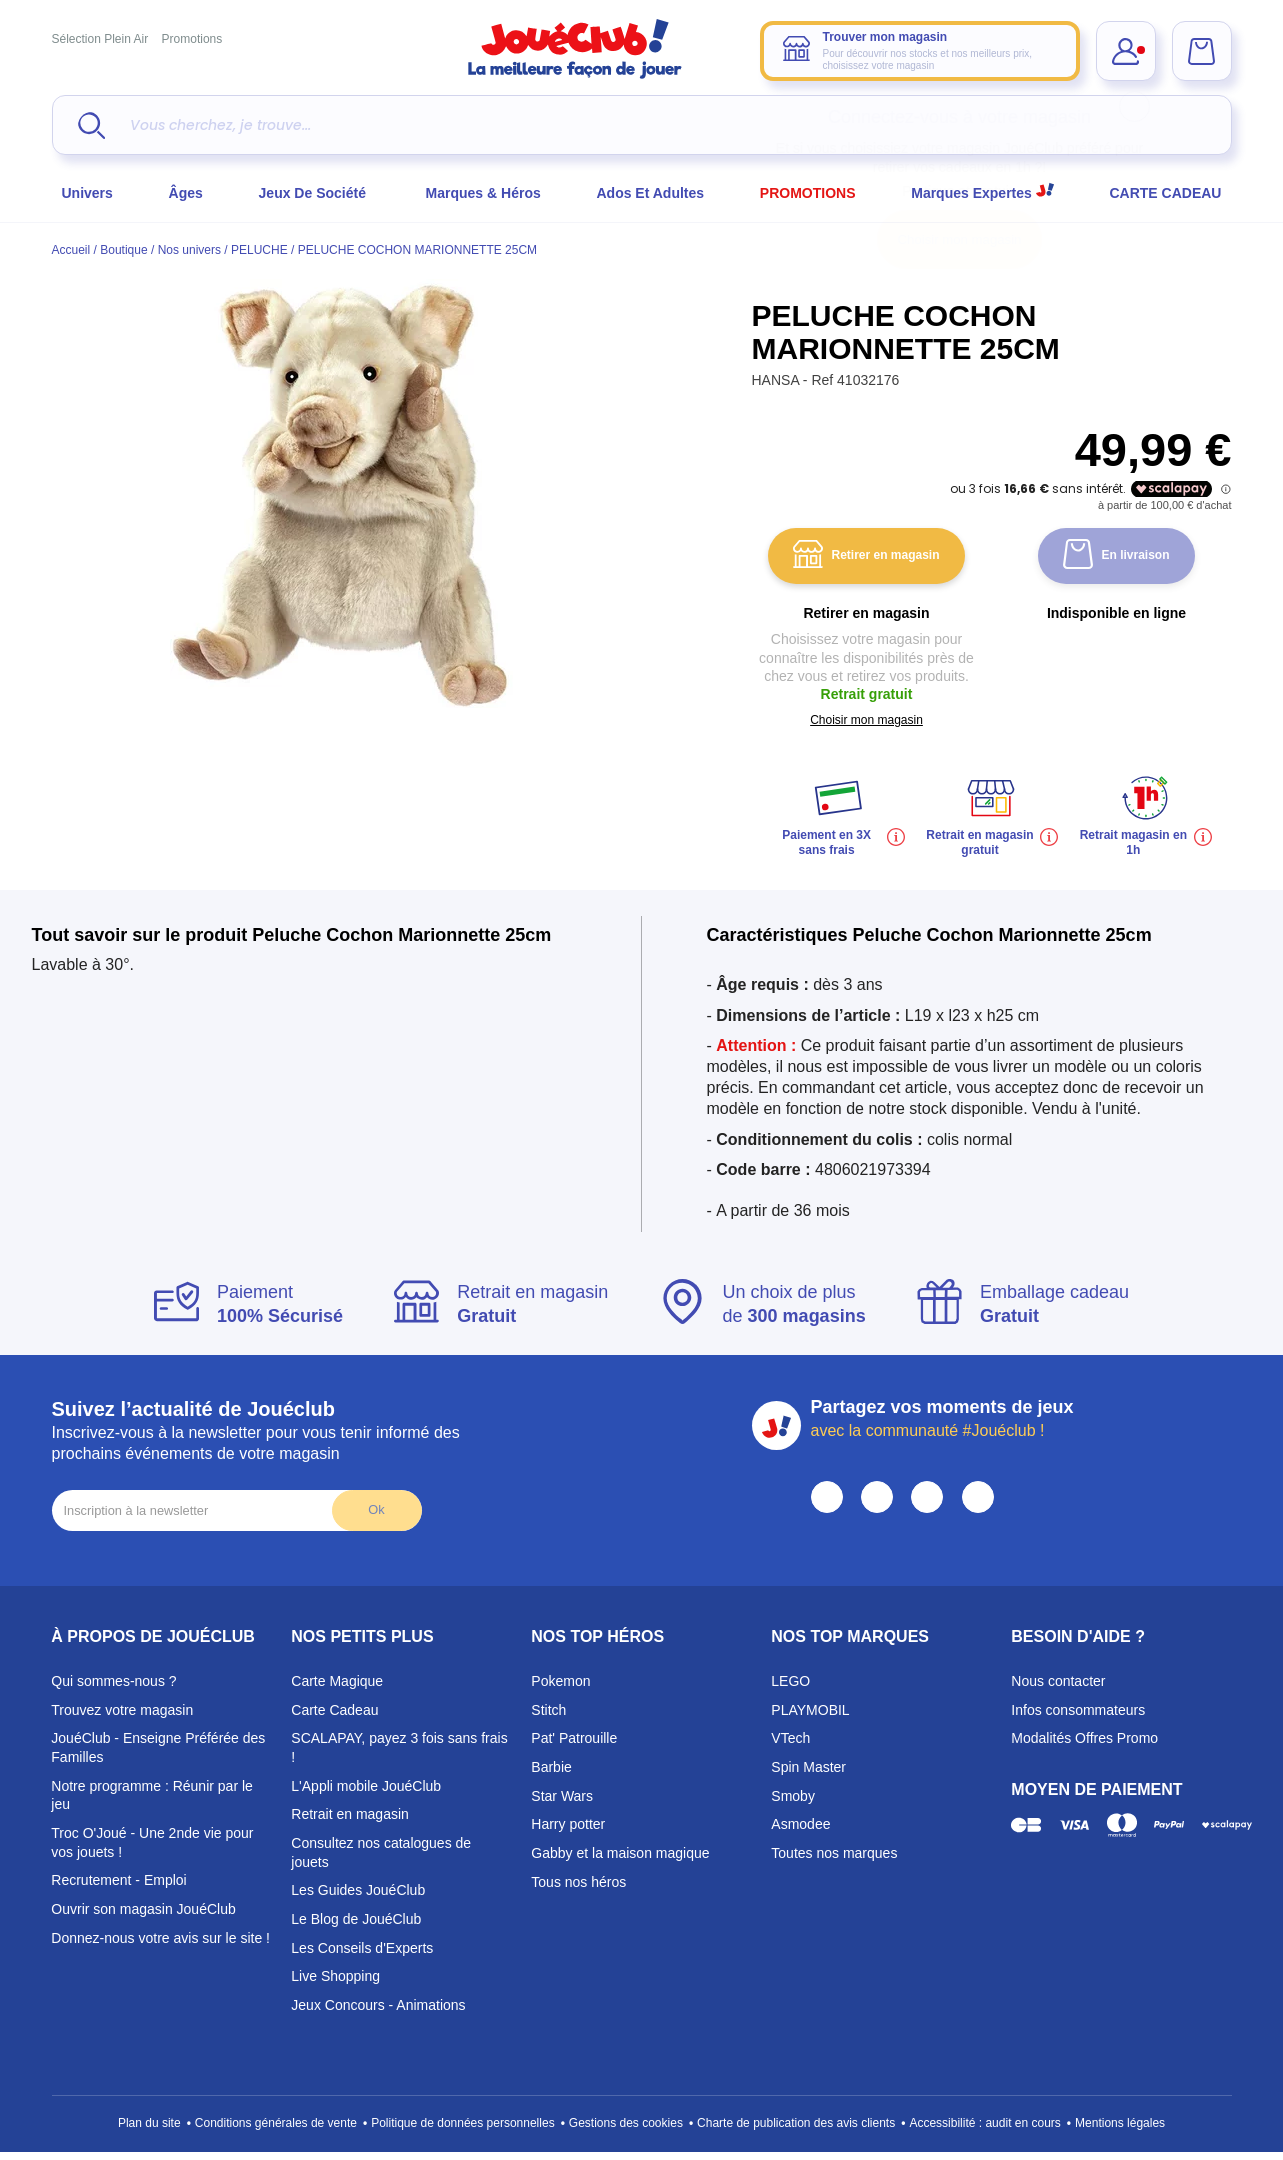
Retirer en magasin (866, 556)
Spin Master (808, 1767)
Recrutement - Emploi (118, 1880)
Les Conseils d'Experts (362, 1948)
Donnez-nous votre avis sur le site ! (160, 1938)
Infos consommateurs (1078, 1710)
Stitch (548, 1710)
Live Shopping (335, 1976)
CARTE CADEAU (1165, 193)
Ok (376, 1509)
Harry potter (568, 1824)
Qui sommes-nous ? (113, 1681)
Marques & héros (483, 193)
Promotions (192, 39)
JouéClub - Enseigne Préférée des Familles (158, 1747)
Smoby (793, 1796)
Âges (186, 193)
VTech (790, 1738)
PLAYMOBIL (810, 1710)
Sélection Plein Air (100, 39)
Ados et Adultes (650, 193)
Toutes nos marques (834, 1853)
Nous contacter (1058, 1681)
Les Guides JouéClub (358, 1890)
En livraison (1116, 556)
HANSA (777, 380)
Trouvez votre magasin (122, 1710)
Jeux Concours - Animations (378, 2005)
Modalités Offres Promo (1084, 1738)
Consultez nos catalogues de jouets (381, 1852)
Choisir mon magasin (960, 239)
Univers (87, 193)
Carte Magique (337, 1681)
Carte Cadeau (334, 1710)
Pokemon (560, 1681)
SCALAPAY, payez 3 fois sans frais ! (399, 1747)
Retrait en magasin (350, 1814)
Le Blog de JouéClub (356, 1919)
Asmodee (800, 1824)
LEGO (790, 1681)
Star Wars (562, 1796)
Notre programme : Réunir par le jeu (152, 1795)
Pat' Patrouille (574, 1738)
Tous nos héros (578, 1882)
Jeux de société (314, 193)
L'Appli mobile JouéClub (366, 1786)
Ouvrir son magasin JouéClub (143, 1909)
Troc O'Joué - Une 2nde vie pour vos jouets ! (152, 1842)
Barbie (551, 1767)
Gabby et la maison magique (620, 1853)
